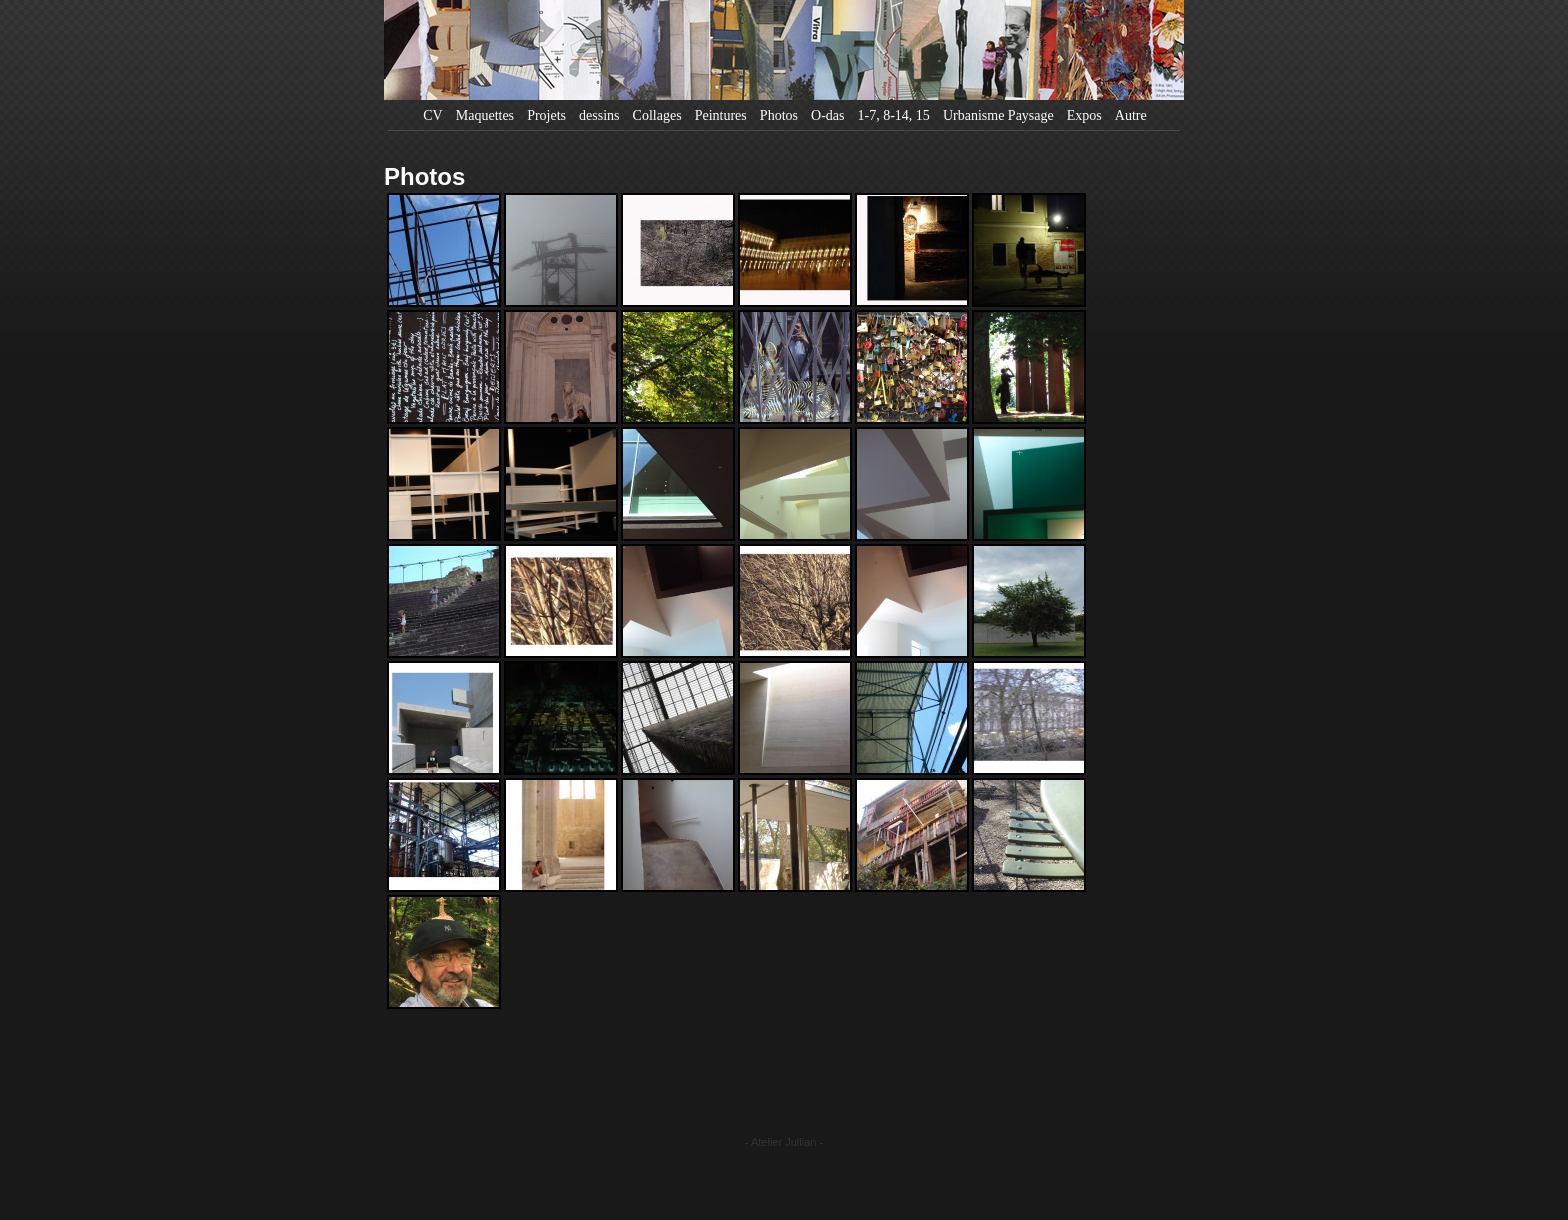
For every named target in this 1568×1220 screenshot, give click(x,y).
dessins (599, 115)
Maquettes (485, 115)
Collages (657, 115)
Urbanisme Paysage (998, 115)
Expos (1084, 115)
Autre (1131, 115)
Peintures (721, 115)
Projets (546, 115)
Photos (779, 115)
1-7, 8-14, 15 (894, 115)
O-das (827, 115)
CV (432, 115)
